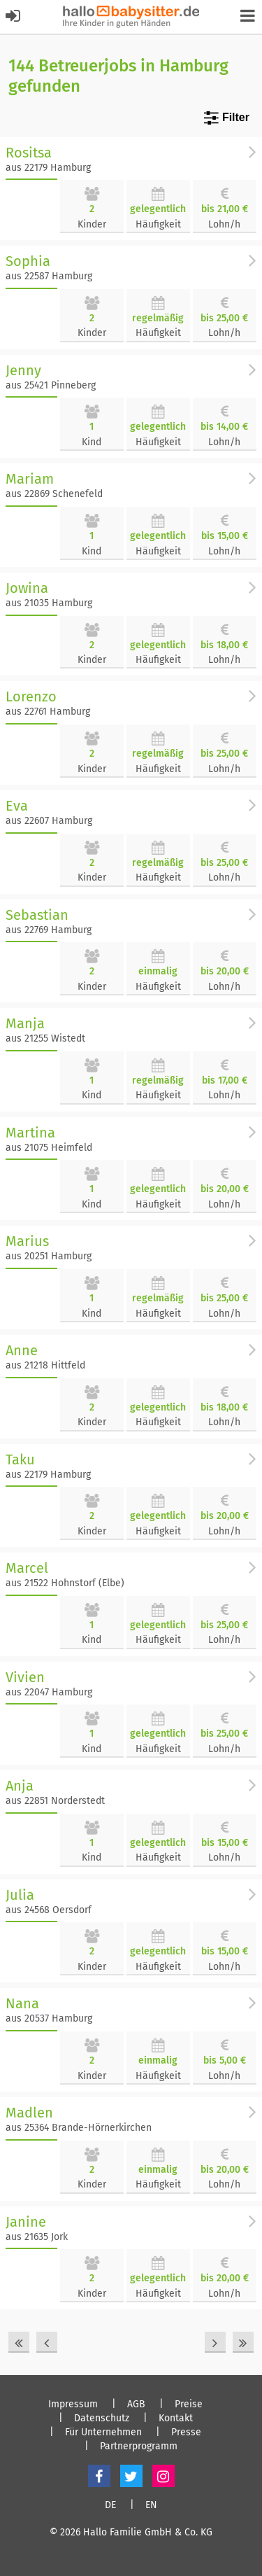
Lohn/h (224, 224)
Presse (186, 2432)
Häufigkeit (158, 224)
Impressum (73, 2404)
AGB (136, 2404)
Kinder (92, 224)
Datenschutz (101, 2418)
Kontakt (176, 2418)
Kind (91, 442)
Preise (189, 2404)
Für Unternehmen (103, 2432)
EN (151, 2505)
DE (110, 2505)
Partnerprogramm (138, 2446)
